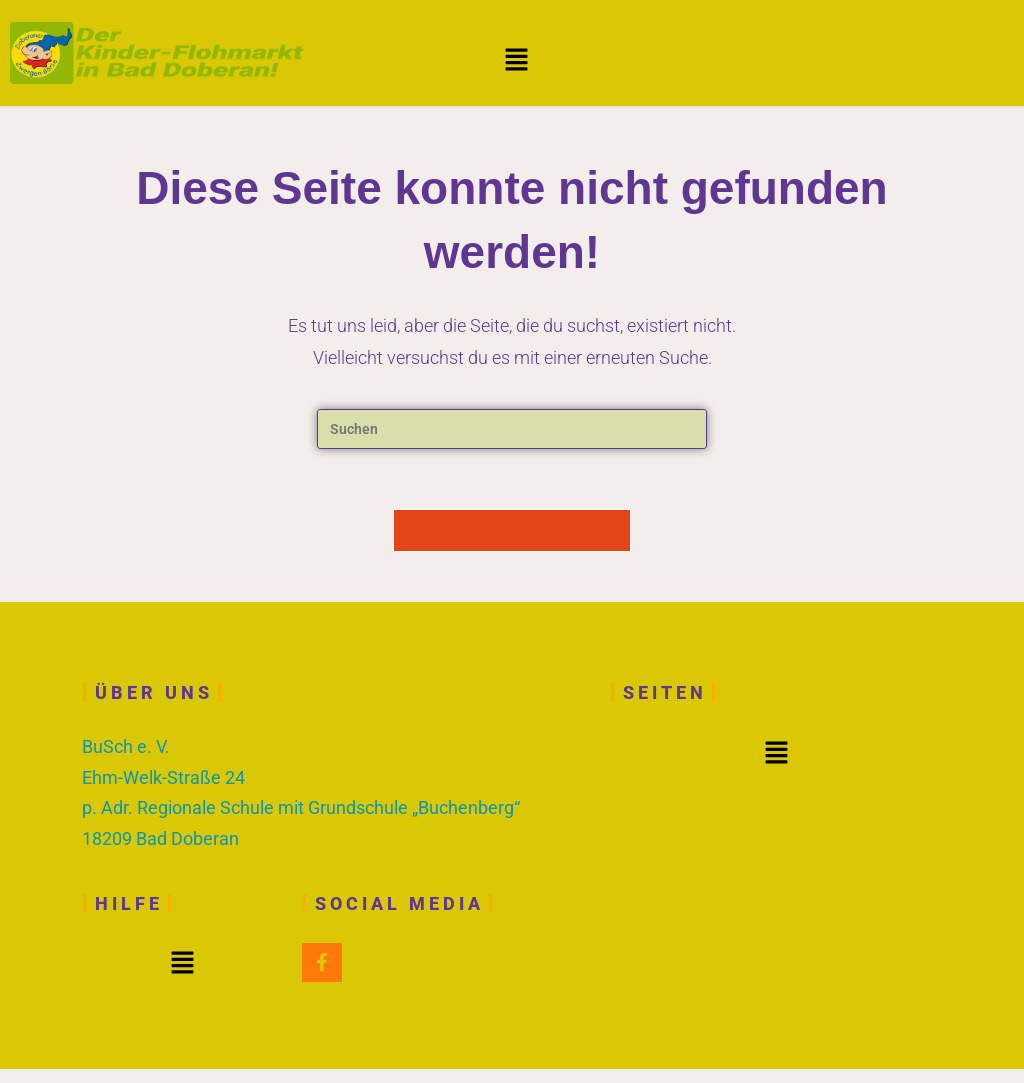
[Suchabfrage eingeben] (512, 429)
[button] (517, 61)
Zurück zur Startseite (511, 530)
